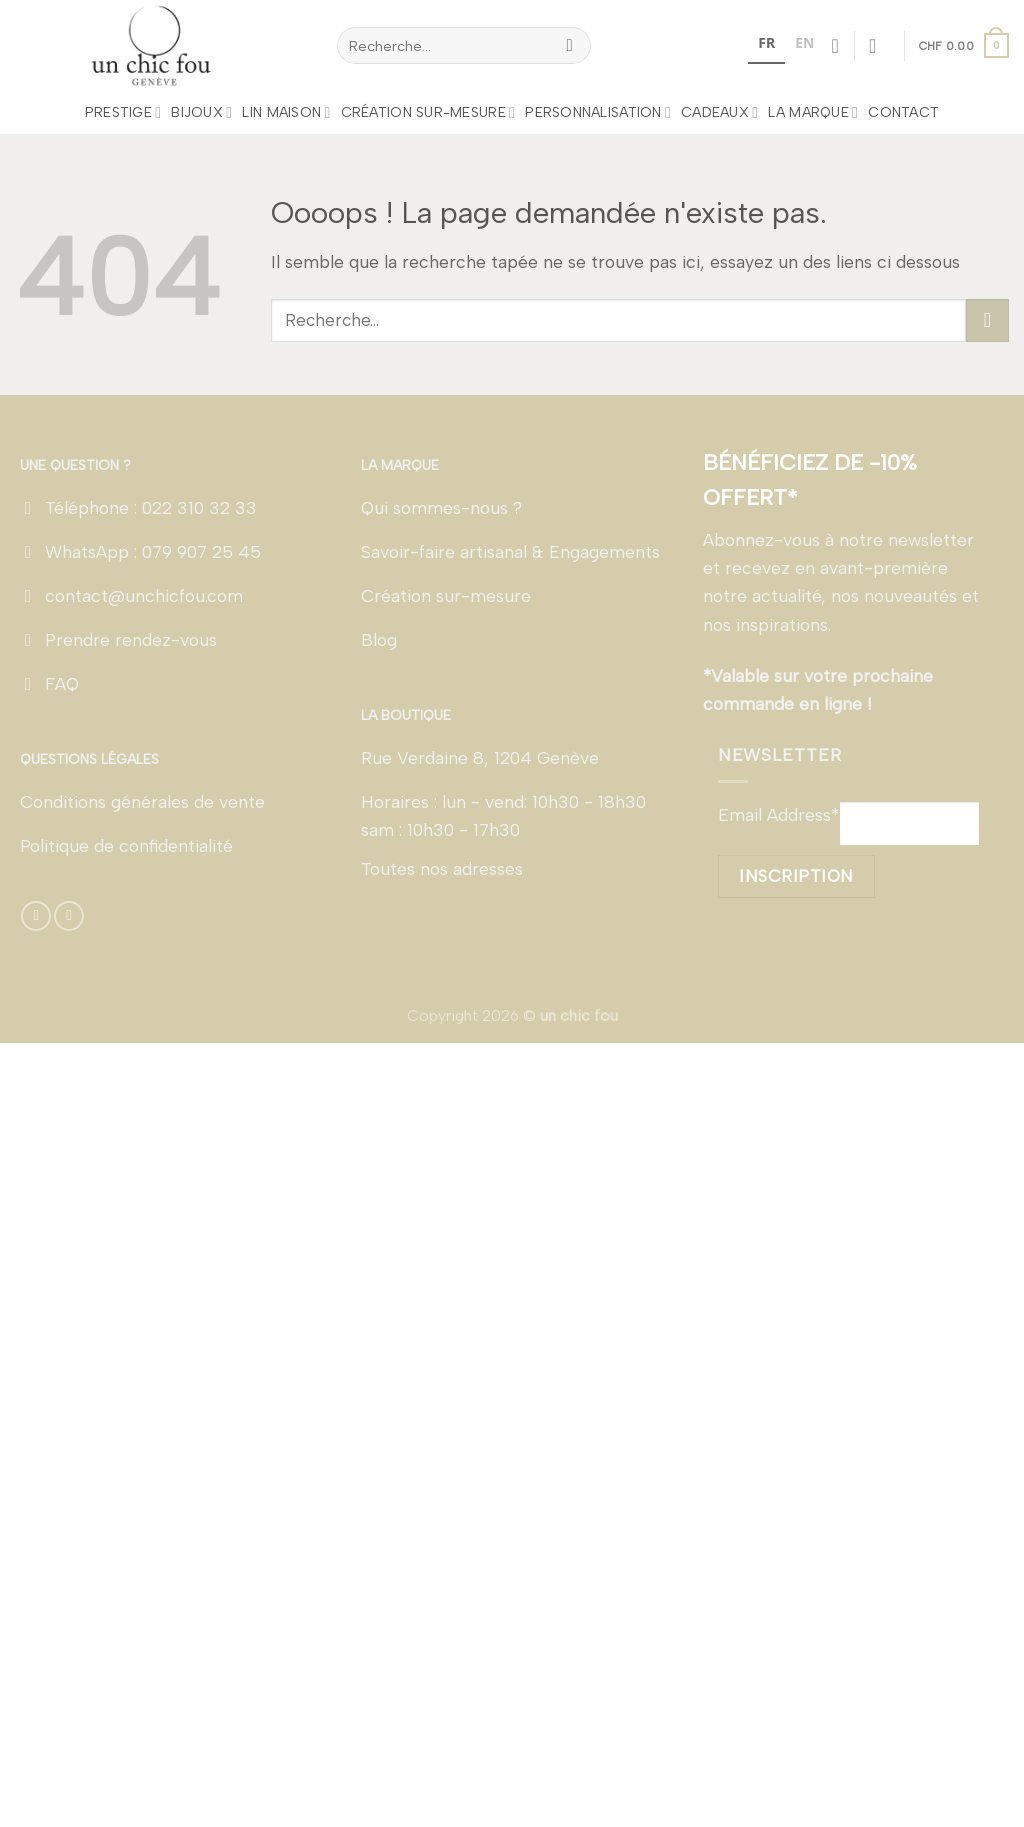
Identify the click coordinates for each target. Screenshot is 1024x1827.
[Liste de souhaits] (835, 46)
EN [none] (804, 42)
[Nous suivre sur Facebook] (36, 916)
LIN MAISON (286, 112)
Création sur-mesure (428, 112)
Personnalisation (598, 112)
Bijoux (201, 112)
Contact (903, 112)
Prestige (123, 112)
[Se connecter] (879, 46)
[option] (804, 45)
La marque (813, 112)
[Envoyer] (570, 45)
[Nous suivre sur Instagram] (69, 916)
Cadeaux (719, 112)
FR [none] (766, 42)
